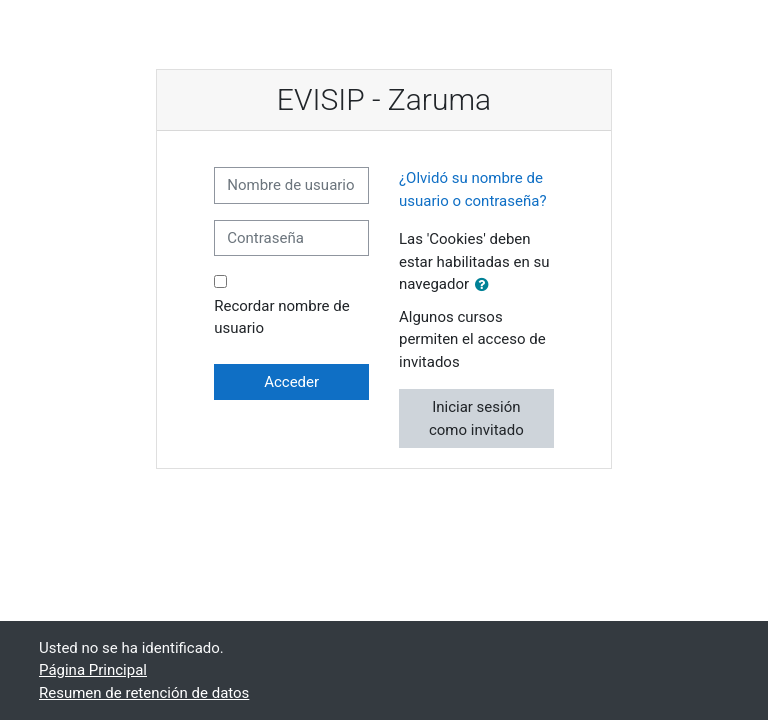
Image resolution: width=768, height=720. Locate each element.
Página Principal (93, 670)
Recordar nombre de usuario (281, 317)
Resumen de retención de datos (144, 693)
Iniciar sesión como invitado (476, 418)
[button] (486, 285)
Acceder (291, 382)
